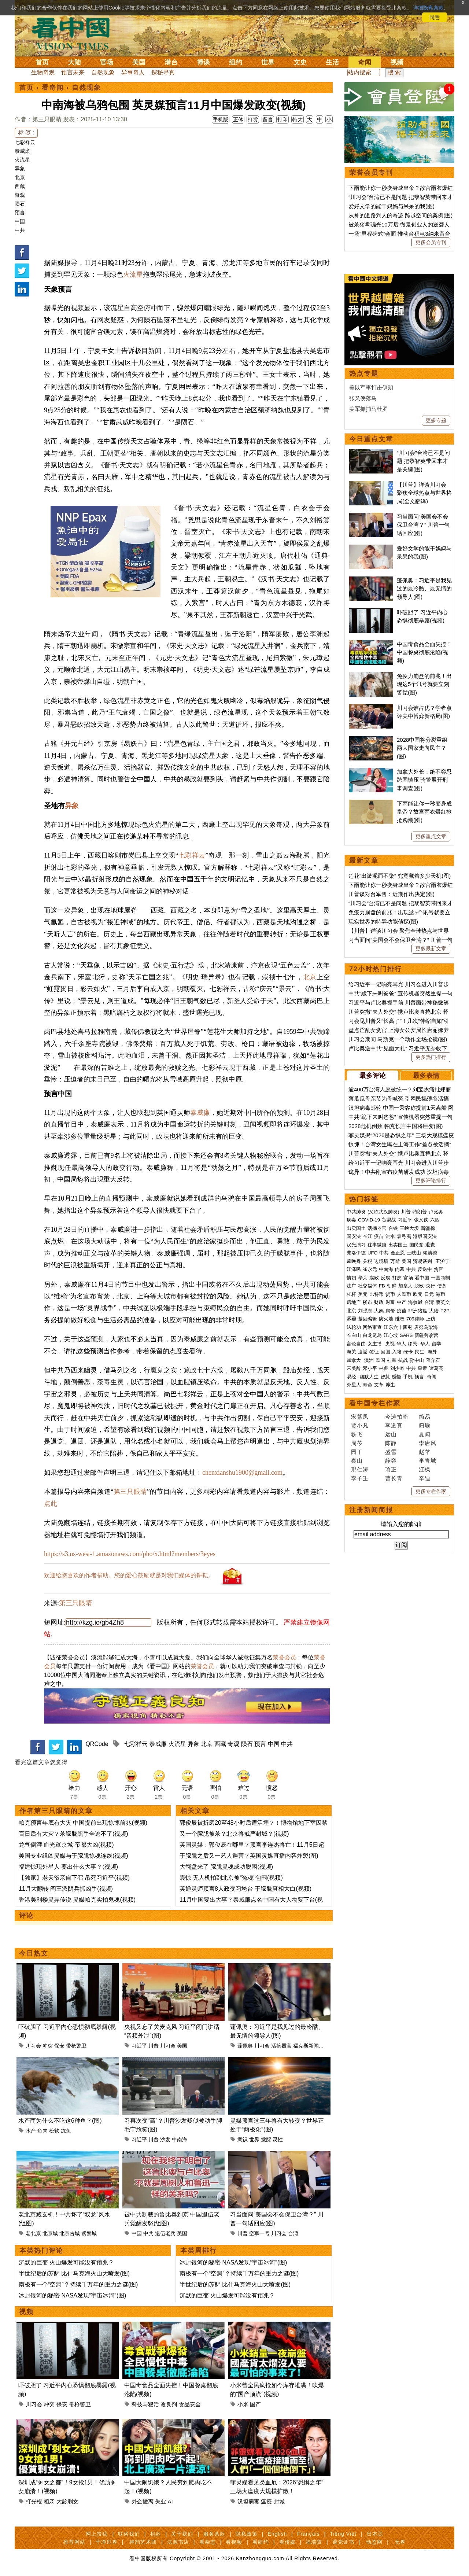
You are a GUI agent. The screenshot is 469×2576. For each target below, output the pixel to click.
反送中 (425, 1269)
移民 (412, 1343)
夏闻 (425, 1434)
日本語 (375, 2534)
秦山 (357, 1460)
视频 (396, 62)
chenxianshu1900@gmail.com (242, 1472)
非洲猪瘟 (417, 1310)
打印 (282, 119)
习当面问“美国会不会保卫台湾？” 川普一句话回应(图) (423, 524)
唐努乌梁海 (426, 1327)
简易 (425, 1417)
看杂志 (207, 2542)
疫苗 (379, 1236)
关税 (367, 1261)
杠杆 (351, 1294)
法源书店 (178, 2542)
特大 (297, 119)
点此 (50, 1503)
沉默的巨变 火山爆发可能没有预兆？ (66, 2262)
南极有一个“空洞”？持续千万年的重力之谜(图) (78, 2284)
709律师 (415, 1319)
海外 (433, 1352)
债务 (442, 1286)
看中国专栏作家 (374, 1403)
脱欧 (419, 1286)
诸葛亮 (436, 1368)
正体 (238, 119)
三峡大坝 (409, 1228)
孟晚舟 (354, 1261)
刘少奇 (397, 1368)
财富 (390, 1302)
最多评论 (372, 1075)
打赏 (253, 119)
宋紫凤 (360, 1417)
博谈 (203, 62)
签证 (374, 1352)
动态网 (374, 2542)
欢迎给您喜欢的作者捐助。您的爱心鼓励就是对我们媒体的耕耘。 (129, 1575)
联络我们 (129, 2534)
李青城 (427, 1460)
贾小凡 (360, 1425)
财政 (379, 1302)
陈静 (391, 1443)
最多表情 (426, 1075)
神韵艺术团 (143, 2542)
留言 (268, 119)
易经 (352, 1376)
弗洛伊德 (356, 1253)
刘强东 (365, 1310)
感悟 (396, 1376)
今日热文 (33, 1953)
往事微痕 (377, 1245)
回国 (385, 1352)
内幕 (400, 1269)
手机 (408, 1376)
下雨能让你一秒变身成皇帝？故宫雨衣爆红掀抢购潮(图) (424, 811)
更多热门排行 (431, 1057)
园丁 (357, 1452)
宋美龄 (354, 1368)
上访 (430, 1319)
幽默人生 (368, 1376)
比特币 (376, 1294)
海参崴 (415, 1302)
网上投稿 (97, 2534)
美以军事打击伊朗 (371, 387)
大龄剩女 (67, 2501)
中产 (401, 1302)
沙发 (165, 2139)
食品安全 (190, 2404)
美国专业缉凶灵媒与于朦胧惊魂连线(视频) (73, 1856)
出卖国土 (356, 1228)
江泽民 (354, 1269)
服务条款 (214, 2534)
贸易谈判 (423, 1261)
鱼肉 (42, 2131)
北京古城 (69, 2233)
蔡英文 (443, 1302)
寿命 (367, 1384)
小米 (242, 2404)
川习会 (33, 2046)
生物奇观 (43, 72)
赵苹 (425, 1452)
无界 (400, 2542)
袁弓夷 (404, 1236)
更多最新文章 (431, 948)
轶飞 (357, 1434)
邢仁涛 (360, 1469)
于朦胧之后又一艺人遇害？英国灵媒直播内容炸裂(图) (249, 1856)
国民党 (416, 1245)
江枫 (425, 1469)
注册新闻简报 (371, 1510)
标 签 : (26, 132)
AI (170, 2501)
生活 (332, 62)
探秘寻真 (163, 72)
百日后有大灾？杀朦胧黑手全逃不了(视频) (73, 1834)
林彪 (383, 1368)
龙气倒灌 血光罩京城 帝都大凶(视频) (66, 1845)
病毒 (351, 1220)
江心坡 (391, 1335)
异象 (20, 169)
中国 (20, 221)
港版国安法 (425, 1236)
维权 (400, 1319)
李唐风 (427, 1443)
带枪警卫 (76, 2046)
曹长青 (394, 1478)
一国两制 (440, 1277)
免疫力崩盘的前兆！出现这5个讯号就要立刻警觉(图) (424, 684)
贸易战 (389, 1220)
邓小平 (370, 1368)
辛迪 (425, 1478)
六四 (435, 1220)
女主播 (375, 1343)
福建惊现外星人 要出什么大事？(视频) (68, 1867)
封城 (279, 2501)
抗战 (403, 1360)
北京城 (50, 2233)
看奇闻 (53, 87)
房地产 (354, 1302)
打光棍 (34, 2501)
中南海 (179, 2139)
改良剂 (168, 2404)
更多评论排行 (431, 1180)
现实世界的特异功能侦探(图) (383, 921)
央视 (390, 1343)
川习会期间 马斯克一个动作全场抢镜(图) (397, 1039)
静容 (391, 1460)
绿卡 (408, 1352)
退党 (430, 1245)
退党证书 (343, 2542)
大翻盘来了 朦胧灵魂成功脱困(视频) (226, 1867)
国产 (255, 2404)
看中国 (75, 33)
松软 (54, 2131)
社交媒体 (367, 1286)
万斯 (395, 1261)
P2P (445, 1310)
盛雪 (391, 1452)
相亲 (49, 2501)
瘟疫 (266, 2501)
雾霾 (351, 1319)
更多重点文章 (431, 836)
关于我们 (182, 2534)
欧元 (417, 1294)
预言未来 (73, 72)
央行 (430, 1286)
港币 (440, 1294)
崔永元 (370, 1269)
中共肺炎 (356, 1212)
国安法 (354, 1236)
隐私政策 (247, 2534)
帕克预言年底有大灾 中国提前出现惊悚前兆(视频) (83, 1823)
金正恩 (398, 1253)
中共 (20, 230)
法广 (351, 1286)
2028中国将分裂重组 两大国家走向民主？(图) (422, 748)
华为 (363, 1277)
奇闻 (364, 62)
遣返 (363, 1352)
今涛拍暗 (397, 1417)
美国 (138, 62)
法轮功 (354, 1327)
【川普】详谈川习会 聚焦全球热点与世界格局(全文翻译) (424, 493)
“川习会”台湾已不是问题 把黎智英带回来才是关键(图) (423, 461)
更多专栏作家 (431, 1491)
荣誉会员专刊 (371, 172)
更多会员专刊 (431, 242)
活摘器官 (281, 2046)
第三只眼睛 (130, 1491)
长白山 (354, 1335)
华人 (401, 1343)
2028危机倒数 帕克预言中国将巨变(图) (395, 1126)
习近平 (139, 2046)
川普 (153, 2046)
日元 (429, 1294)
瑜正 (391, 1469)
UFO (372, 1253)
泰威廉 (22, 151)
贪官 (438, 1269)
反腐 (385, 1277)
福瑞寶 (314, 2542)
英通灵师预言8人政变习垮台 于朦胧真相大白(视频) (245, 1889)
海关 (351, 1352)
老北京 (33, 2233)
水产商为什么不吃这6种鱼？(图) (60, 2121)
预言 (20, 212)
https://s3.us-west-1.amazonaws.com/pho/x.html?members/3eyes (129, 1554)
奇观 (20, 195)
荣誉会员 (284, 1657)
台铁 (393, 1228)
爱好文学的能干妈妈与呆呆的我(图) (391, 206)
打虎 (397, 1277)
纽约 (235, 62)
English (277, 2534)
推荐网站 (74, 2542)
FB (382, 1286)
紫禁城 (89, 2233)
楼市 (367, 1302)
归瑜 (425, 1425)
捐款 (155, 2534)
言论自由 (356, 1343)
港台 (171, 62)
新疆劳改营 (426, 1335)
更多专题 (436, 420)
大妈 (379, 1310)
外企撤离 (143, 2501)
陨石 (20, 204)
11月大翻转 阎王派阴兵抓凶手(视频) (66, 1889)
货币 (390, 1294)
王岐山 (414, 1253)
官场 (106, 62)
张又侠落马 (363, 398)
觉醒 (266, 2139)
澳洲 (369, 1360)
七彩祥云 (25, 142)
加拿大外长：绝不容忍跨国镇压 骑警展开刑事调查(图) (424, 780)
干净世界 (107, 2542)
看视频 (234, 2542)
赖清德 (430, 1253)
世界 (267, 62)
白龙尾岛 (372, 1335)
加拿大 (405, 1286)
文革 (379, 1384)
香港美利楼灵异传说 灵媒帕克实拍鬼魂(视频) (77, 1900)
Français (308, 2534)
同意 (434, 17)
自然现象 (103, 72)
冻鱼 (66, 2131)
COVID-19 (369, 1220)
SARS (406, 1335)
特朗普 (420, 1212)
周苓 (357, 1443)
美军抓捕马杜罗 (368, 409)
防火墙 (386, 1319)
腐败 (374, 1277)
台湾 (293, 2233)
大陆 (74, 62)
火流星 (22, 160)
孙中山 (417, 1360)
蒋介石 (434, 1360)
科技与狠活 (145, 2404)
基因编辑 (367, 1319)
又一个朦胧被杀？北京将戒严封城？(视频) (234, 1834)
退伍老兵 (165, 2233)
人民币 (404, 1294)
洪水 (390, 1236)
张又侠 (421, 1220)
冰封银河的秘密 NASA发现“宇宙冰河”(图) (72, 2295)
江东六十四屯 (398, 1327)
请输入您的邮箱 (401, 1524)
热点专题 (363, 373)
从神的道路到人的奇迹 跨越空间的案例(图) (400, 215)
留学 (436, 1343)
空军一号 (259, 2233)
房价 (390, 1310)
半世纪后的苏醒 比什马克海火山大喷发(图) (74, 2273)
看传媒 (287, 2542)
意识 (242, 2139)
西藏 (20, 186)
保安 (59, 2046)
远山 (391, 1434)
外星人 (354, 1384)
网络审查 (372, 1327)
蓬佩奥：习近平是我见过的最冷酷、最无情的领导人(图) (424, 588)
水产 (31, 2131)
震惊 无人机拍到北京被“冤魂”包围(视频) (231, 1878)
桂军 (391, 1360)
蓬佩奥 (245, 2046)
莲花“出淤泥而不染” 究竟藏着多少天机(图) (399, 876)
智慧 (385, 1376)
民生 (420, 1352)
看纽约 (260, 2542)
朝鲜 (391, 1286)
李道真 (394, 1425)
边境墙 (381, 1261)
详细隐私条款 (428, 8)
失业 (160, 2501)
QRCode (96, 1744)
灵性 (278, 2139)
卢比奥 (436, 1212)
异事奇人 (133, 72)
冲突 (48, 2046)
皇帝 (422, 1368)
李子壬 (360, 1478)
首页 (42, 62)
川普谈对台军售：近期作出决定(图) (391, 894)
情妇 (351, 1277)
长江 (367, 1236)
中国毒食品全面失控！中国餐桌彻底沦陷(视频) (424, 652)
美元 (363, 1294)
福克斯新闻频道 (311, 2046)
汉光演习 (356, 1245)
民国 (380, 1360)
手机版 (220, 119)
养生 (390, 1384)
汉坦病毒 (248, 2501)
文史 (300, 62)
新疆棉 (428, 1228)
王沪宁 (442, 1261)
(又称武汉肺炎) (383, 1212)
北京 (20, 177)
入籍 (397, 1352)
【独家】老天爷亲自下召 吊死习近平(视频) (74, 1878)
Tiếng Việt (343, 2534)
